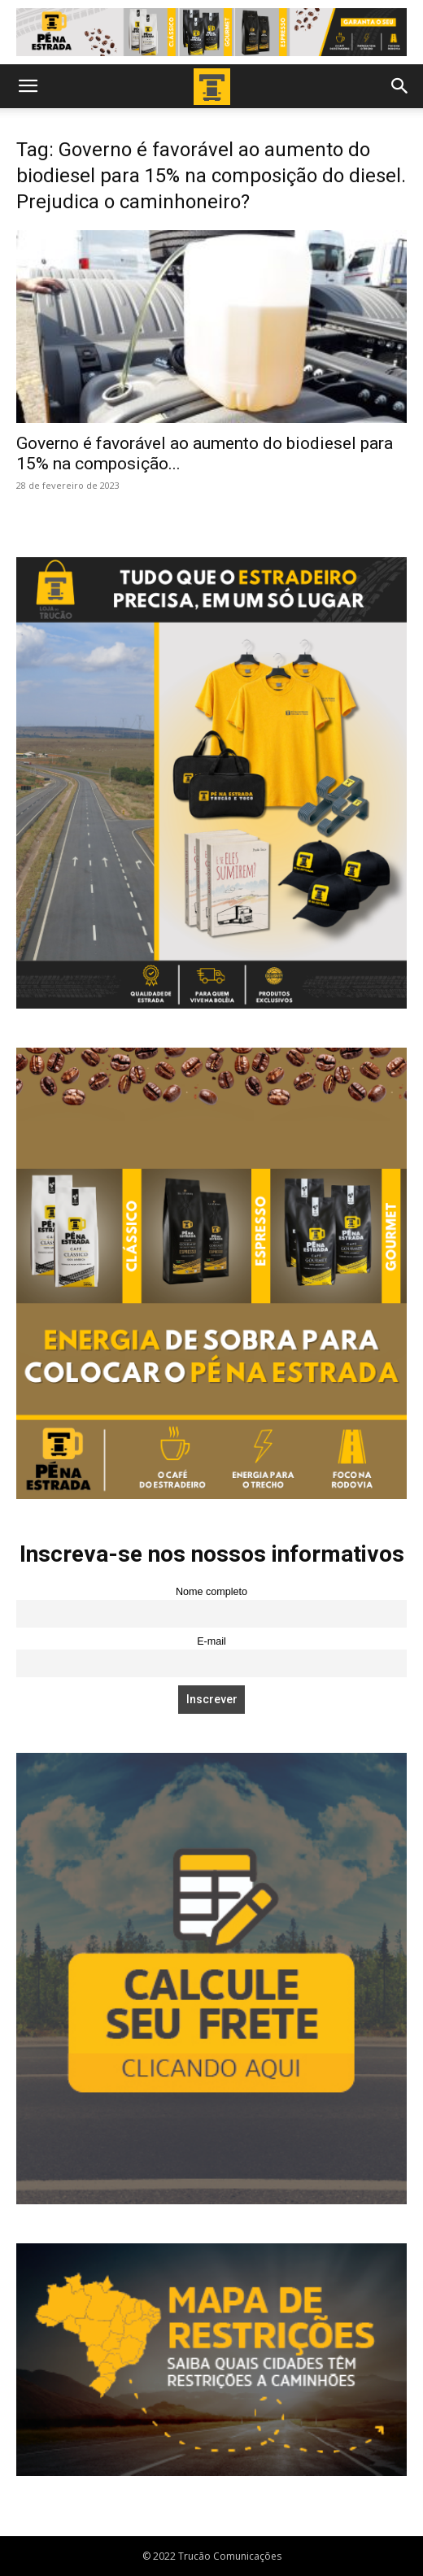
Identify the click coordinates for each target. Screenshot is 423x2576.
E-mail (211, 1641)
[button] (28, 86)
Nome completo (211, 1591)
